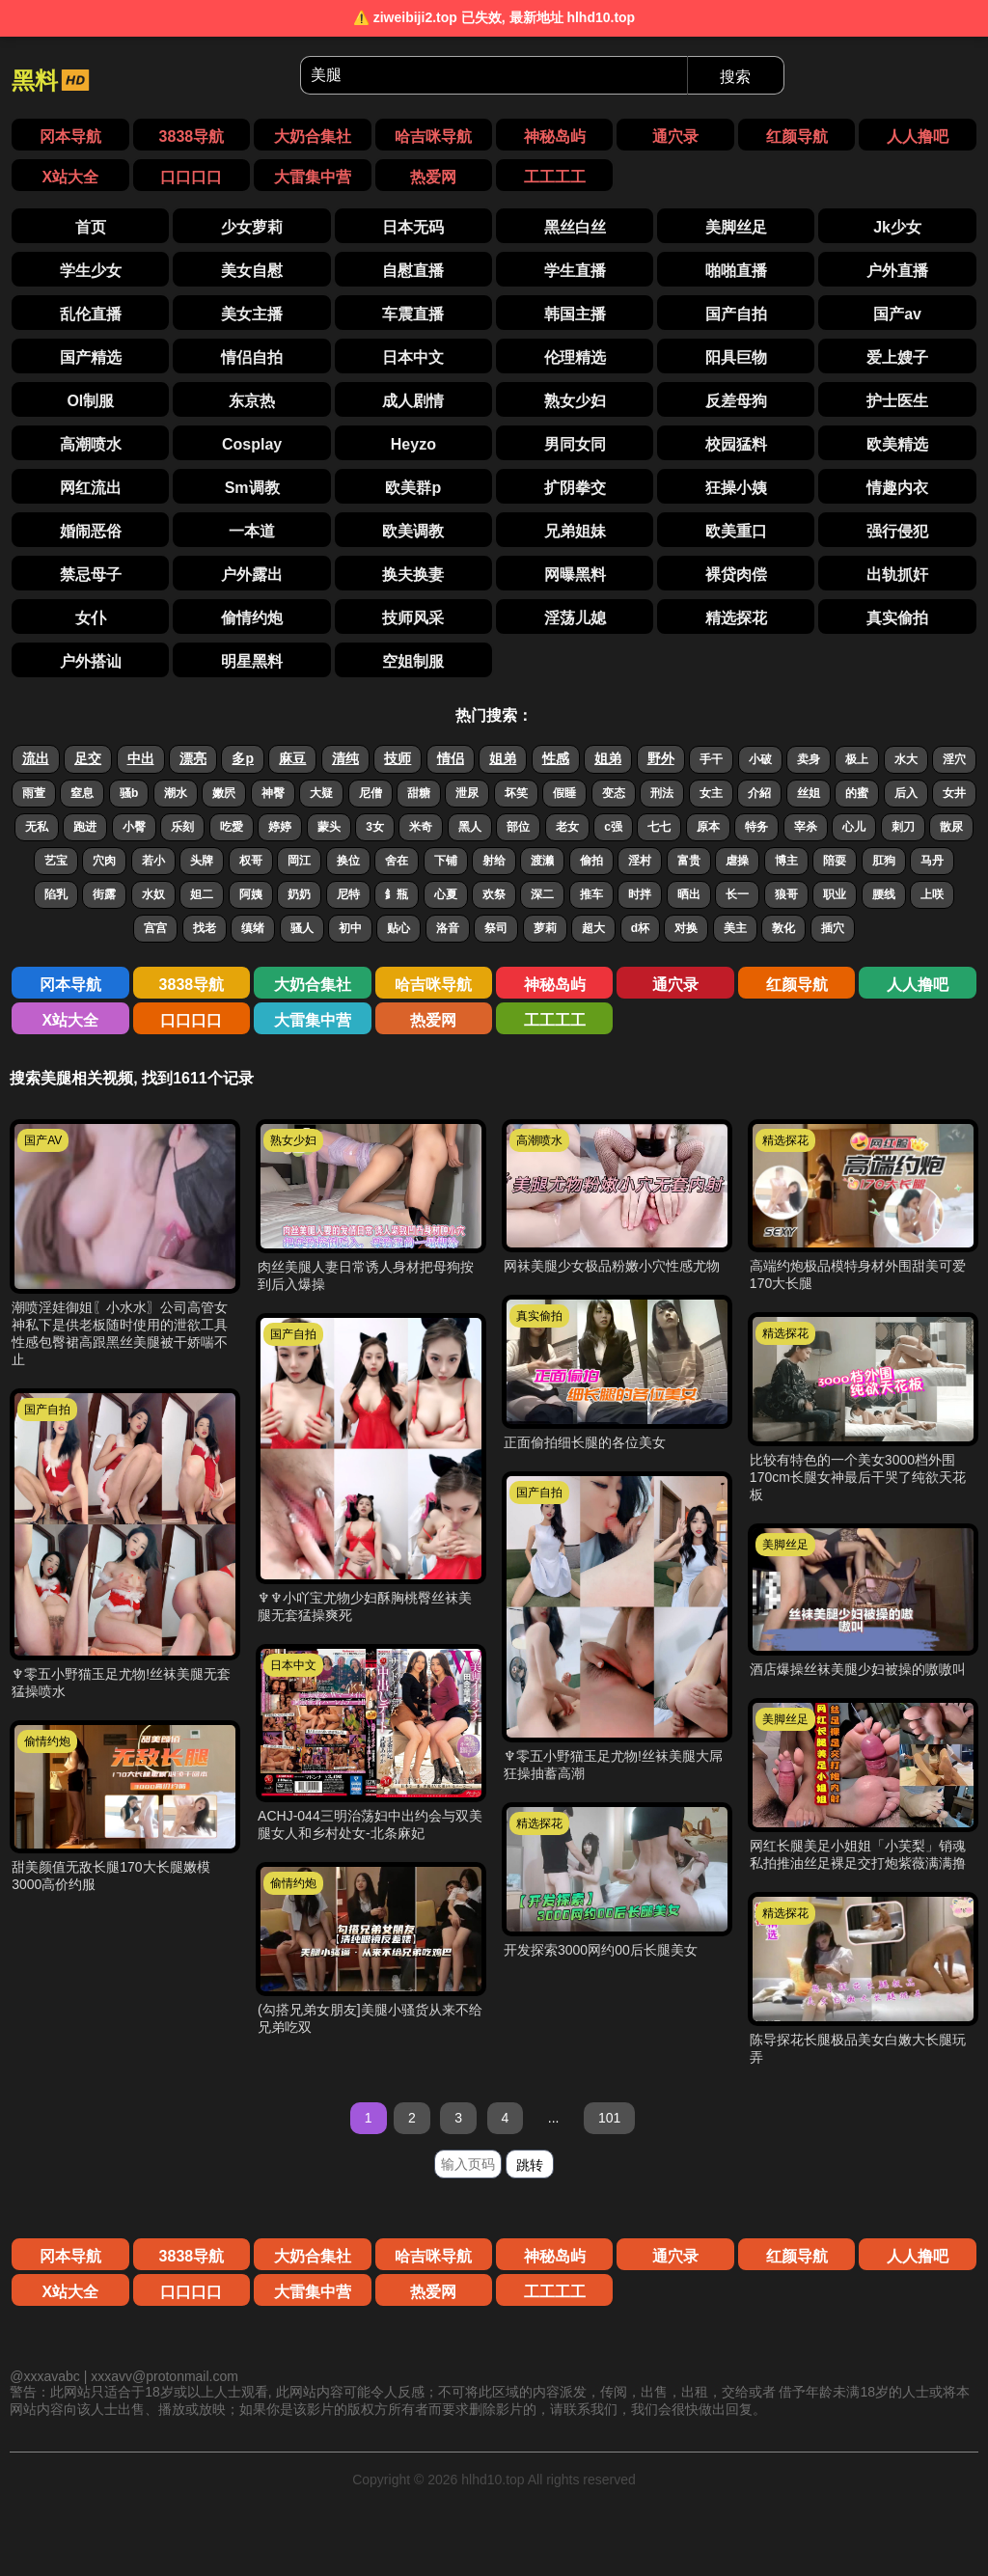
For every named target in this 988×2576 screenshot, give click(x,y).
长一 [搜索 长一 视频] (737, 894)
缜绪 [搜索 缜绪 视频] (252, 928)
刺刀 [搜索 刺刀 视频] (903, 827)
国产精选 (91, 357)
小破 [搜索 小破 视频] (760, 759)
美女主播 (252, 314)
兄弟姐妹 (575, 531)
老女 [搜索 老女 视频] (567, 827)
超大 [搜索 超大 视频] (593, 928)
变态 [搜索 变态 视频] (613, 793)
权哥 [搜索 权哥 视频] (250, 860)
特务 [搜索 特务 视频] (756, 827)
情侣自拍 (252, 357)
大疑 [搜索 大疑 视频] (321, 793)
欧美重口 (736, 531)
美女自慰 (252, 270)
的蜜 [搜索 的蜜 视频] (856, 793)
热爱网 (433, 177)
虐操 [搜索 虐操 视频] (737, 860)
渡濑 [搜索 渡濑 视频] (542, 860)
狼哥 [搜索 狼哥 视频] (786, 894)
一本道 (252, 531)
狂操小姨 (736, 488)
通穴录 (675, 136)
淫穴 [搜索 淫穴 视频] (954, 759)
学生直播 (575, 270)
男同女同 (575, 444)
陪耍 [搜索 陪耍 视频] (834, 860)
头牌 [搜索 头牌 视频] (201, 860)
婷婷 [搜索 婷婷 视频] (279, 827)
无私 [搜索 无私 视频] (36, 827)
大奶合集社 (312, 136)
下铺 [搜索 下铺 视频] (445, 860)
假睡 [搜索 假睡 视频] (564, 793)
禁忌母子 (91, 574)
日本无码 (413, 227)
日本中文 (413, 357)
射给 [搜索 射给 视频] (494, 860)
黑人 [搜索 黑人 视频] (469, 827)
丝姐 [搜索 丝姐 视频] (808, 793)
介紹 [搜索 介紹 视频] (759, 793)
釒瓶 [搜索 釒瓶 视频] (396, 894)
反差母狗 (736, 401)
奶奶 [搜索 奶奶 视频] (299, 894)
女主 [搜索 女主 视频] (711, 793)
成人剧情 (413, 401)
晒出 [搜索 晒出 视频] (688, 894)
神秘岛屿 (555, 136)
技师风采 (413, 618)
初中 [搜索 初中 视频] (350, 928)
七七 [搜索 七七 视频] (659, 827)
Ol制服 (90, 401)
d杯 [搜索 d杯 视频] (640, 928)
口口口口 (191, 177)
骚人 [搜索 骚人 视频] (302, 928)
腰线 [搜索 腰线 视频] (883, 894)
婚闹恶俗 (91, 531)
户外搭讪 (91, 661)
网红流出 (91, 488)
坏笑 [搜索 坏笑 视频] (516, 793)
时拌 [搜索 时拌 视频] (639, 894)
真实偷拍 (897, 618)
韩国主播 (575, 314)
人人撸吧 (917, 136)
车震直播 (413, 314)
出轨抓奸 (897, 574)
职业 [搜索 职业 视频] (834, 894)
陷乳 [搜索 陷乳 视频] (56, 894)
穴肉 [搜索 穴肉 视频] (104, 860)
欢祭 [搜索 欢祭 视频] (494, 894)
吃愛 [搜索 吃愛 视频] (231, 827)
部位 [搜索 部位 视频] (518, 827)
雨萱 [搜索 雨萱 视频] (33, 793)
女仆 (90, 618)
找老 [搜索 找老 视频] (204, 928)
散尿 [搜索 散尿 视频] (951, 827)
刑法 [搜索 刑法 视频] (661, 793)
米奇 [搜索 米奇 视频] (420, 827)
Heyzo (413, 444)
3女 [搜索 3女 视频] (375, 827)
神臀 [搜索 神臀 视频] (273, 793)
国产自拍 (736, 314)
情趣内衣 (897, 488)
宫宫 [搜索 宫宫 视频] (155, 928)
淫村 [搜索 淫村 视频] (639, 860)
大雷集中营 (312, 177)
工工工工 (555, 177)
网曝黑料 (575, 574)
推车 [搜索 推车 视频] (591, 894)
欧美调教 (413, 531)
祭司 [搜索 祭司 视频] (496, 928)
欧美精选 (897, 444)
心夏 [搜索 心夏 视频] (445, 894)
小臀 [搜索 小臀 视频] (134, 827)
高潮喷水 (91, 444)
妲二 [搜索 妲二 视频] (201, 894)
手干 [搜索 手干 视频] (711, 759)
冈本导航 (70, 136)
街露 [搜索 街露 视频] (104, 894)
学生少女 (91, 270)
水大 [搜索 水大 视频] (906, 759)
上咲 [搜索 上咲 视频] (932, 894)
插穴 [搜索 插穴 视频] (832, 928)
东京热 (252, 401)
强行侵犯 (897, 531)
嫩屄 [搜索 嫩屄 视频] (223, 793)
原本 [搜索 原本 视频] (708, 827)
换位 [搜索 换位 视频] (348, 860)
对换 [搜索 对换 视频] (686, 928)
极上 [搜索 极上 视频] (856, 759)
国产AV (43, 1140)
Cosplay (252, 444)
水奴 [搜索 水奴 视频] (153, 894)
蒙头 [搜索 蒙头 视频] (329, 827)
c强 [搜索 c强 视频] (613, 827)
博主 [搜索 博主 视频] (786, 860)
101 (609, 2117)
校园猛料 (736, 444)
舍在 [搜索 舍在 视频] (396, 860)
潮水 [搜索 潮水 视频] (175, 793)
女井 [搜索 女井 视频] (954, 793)
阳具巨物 (736, 357)
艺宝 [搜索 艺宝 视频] (56, 860)
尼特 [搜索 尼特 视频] (348, 894)
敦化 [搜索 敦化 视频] (783, 928)
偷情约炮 (252, 618)
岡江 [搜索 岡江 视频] (299, 860)
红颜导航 (797, 136)
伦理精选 (575, 357)
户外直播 (897, 270)
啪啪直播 (736, 270)
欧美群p (413, 488)
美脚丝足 (736, 227)
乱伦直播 (91, 314)
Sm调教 (252, 488)
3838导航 (192, 136)
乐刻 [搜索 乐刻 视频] (182, 827)
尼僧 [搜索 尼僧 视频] (370, 793)
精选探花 (736, 618)
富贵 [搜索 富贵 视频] (688, 860)
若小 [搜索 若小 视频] (153, 860)
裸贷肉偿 (736, 574)
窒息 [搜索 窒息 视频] (82, 793)
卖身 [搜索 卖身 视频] (808, 759)
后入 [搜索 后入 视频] (906, 793)
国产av (897, 314)
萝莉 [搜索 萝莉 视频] (545, 928)
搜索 (735, 77)
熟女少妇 (575, 401)
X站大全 (70, 177)
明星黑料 (252, 661)
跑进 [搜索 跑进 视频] (84, 827)
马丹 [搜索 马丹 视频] (932, 860)
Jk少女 (897, 227)
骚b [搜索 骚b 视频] (129, 793)
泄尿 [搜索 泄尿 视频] (467, 793)
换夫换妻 (413, 574)
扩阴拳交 (575, 488)
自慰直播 (413, 270)
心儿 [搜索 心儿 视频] (853, 827)
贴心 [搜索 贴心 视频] (398, 928)
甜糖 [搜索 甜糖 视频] (418, 793)
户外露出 (252, 574)
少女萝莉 (252, 227)
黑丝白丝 (575, 227)
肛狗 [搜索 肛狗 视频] (883, 860)
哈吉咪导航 (433, 136)
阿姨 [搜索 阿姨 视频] (250, 894)
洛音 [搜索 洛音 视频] (447, 928)
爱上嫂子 (897, 357)
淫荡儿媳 (575, 618)
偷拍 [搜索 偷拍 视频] (591, 860)
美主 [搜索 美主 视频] (735, 928)
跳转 (529, 2165)
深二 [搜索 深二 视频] (542, 894)
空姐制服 (413, 661)
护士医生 (897, 401)
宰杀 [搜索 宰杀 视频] (805, 827)
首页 (90, 227)
